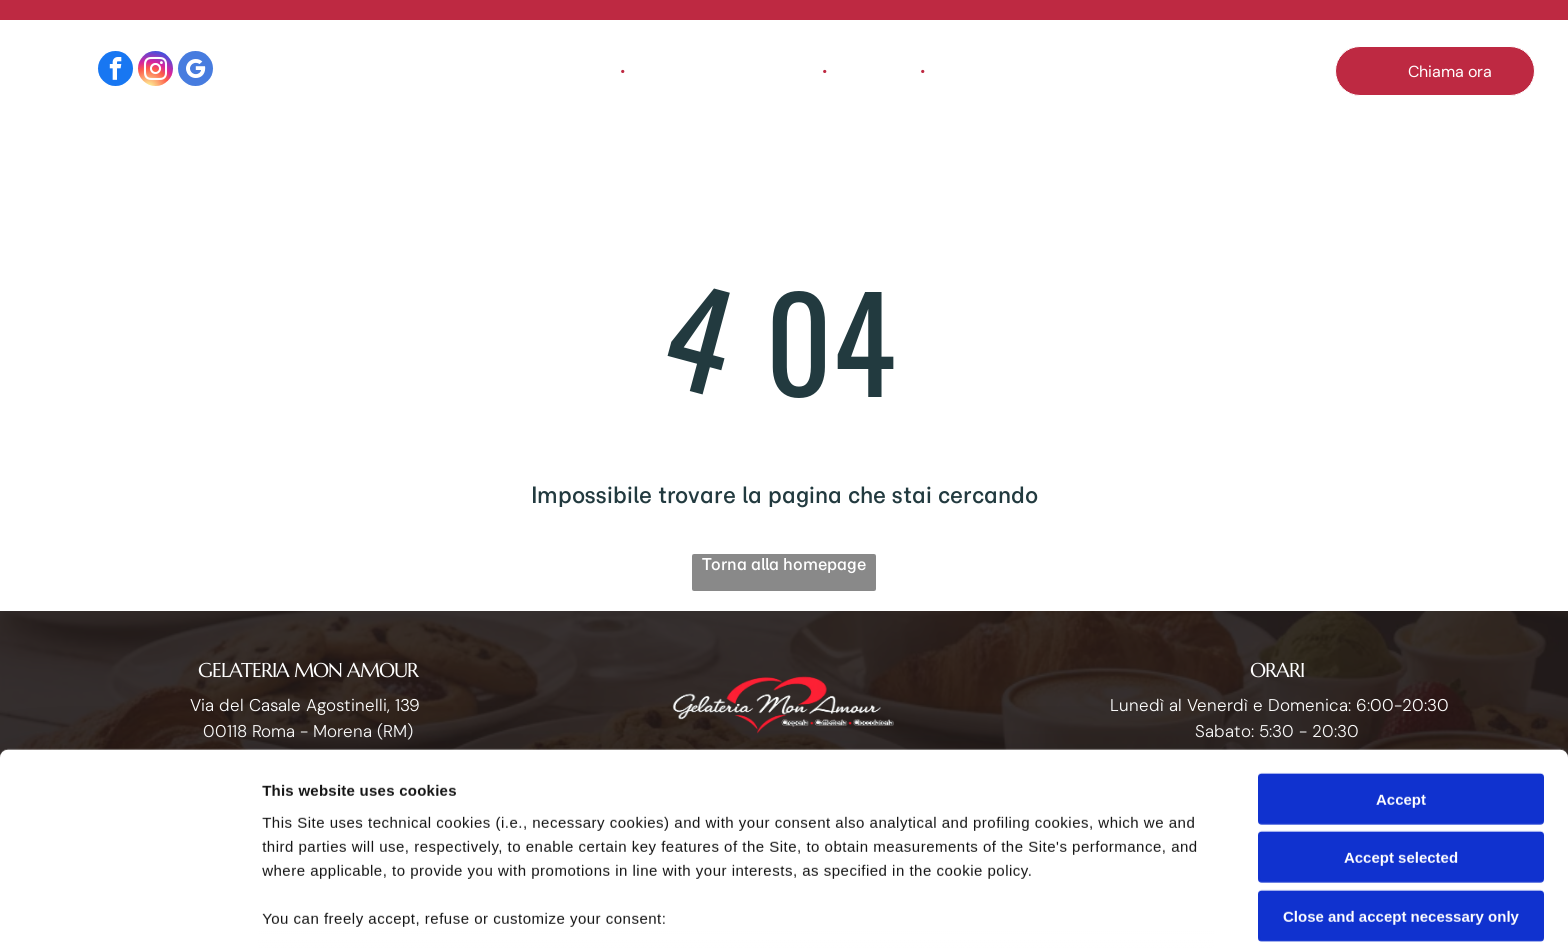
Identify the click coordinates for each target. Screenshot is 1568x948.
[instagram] (155, 71)
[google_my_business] (195, 71)
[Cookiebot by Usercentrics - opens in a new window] (129, 909)
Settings (1017, 908)
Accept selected (1401, 713)
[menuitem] (578, 71)
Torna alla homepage (784, 564)
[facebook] (115, 71)
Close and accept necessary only (1401, 771)
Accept (1401, 654)
